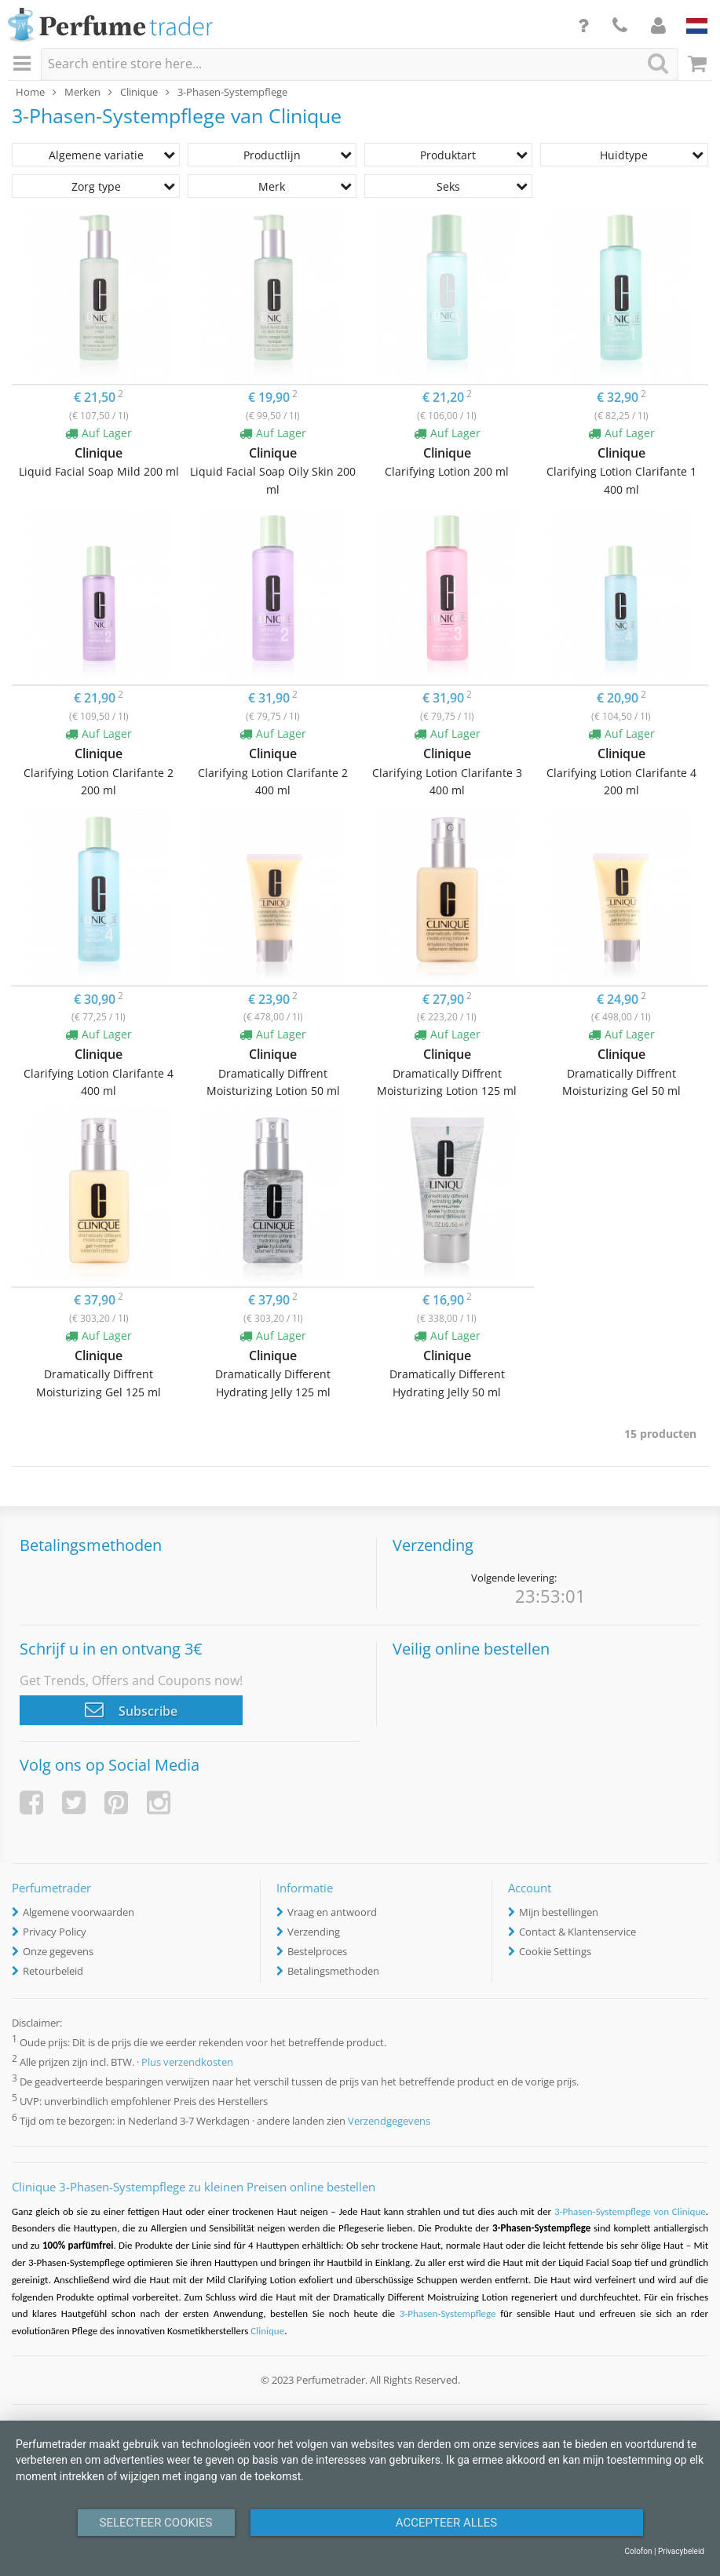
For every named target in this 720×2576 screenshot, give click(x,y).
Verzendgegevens (389, 2121)
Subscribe (131, 1709)
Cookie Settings (555, 1951)
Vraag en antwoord (332, 1912)
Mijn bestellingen (558, 1912)
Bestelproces (317, 1951)
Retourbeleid (53, 1971)
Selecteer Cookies (156, 2523)
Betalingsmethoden (333, 1971)
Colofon (638, 2551)
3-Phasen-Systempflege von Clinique (630, 2211)
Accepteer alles (447, 2523)
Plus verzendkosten (187, 2062)
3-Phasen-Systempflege (450, 2313)
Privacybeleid (681, 2551)
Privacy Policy (54, 1932)
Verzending (313, 1932)
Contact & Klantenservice (577, 1932)
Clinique (267, 2331)
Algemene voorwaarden (78, 1912)
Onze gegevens (58, 1951)
